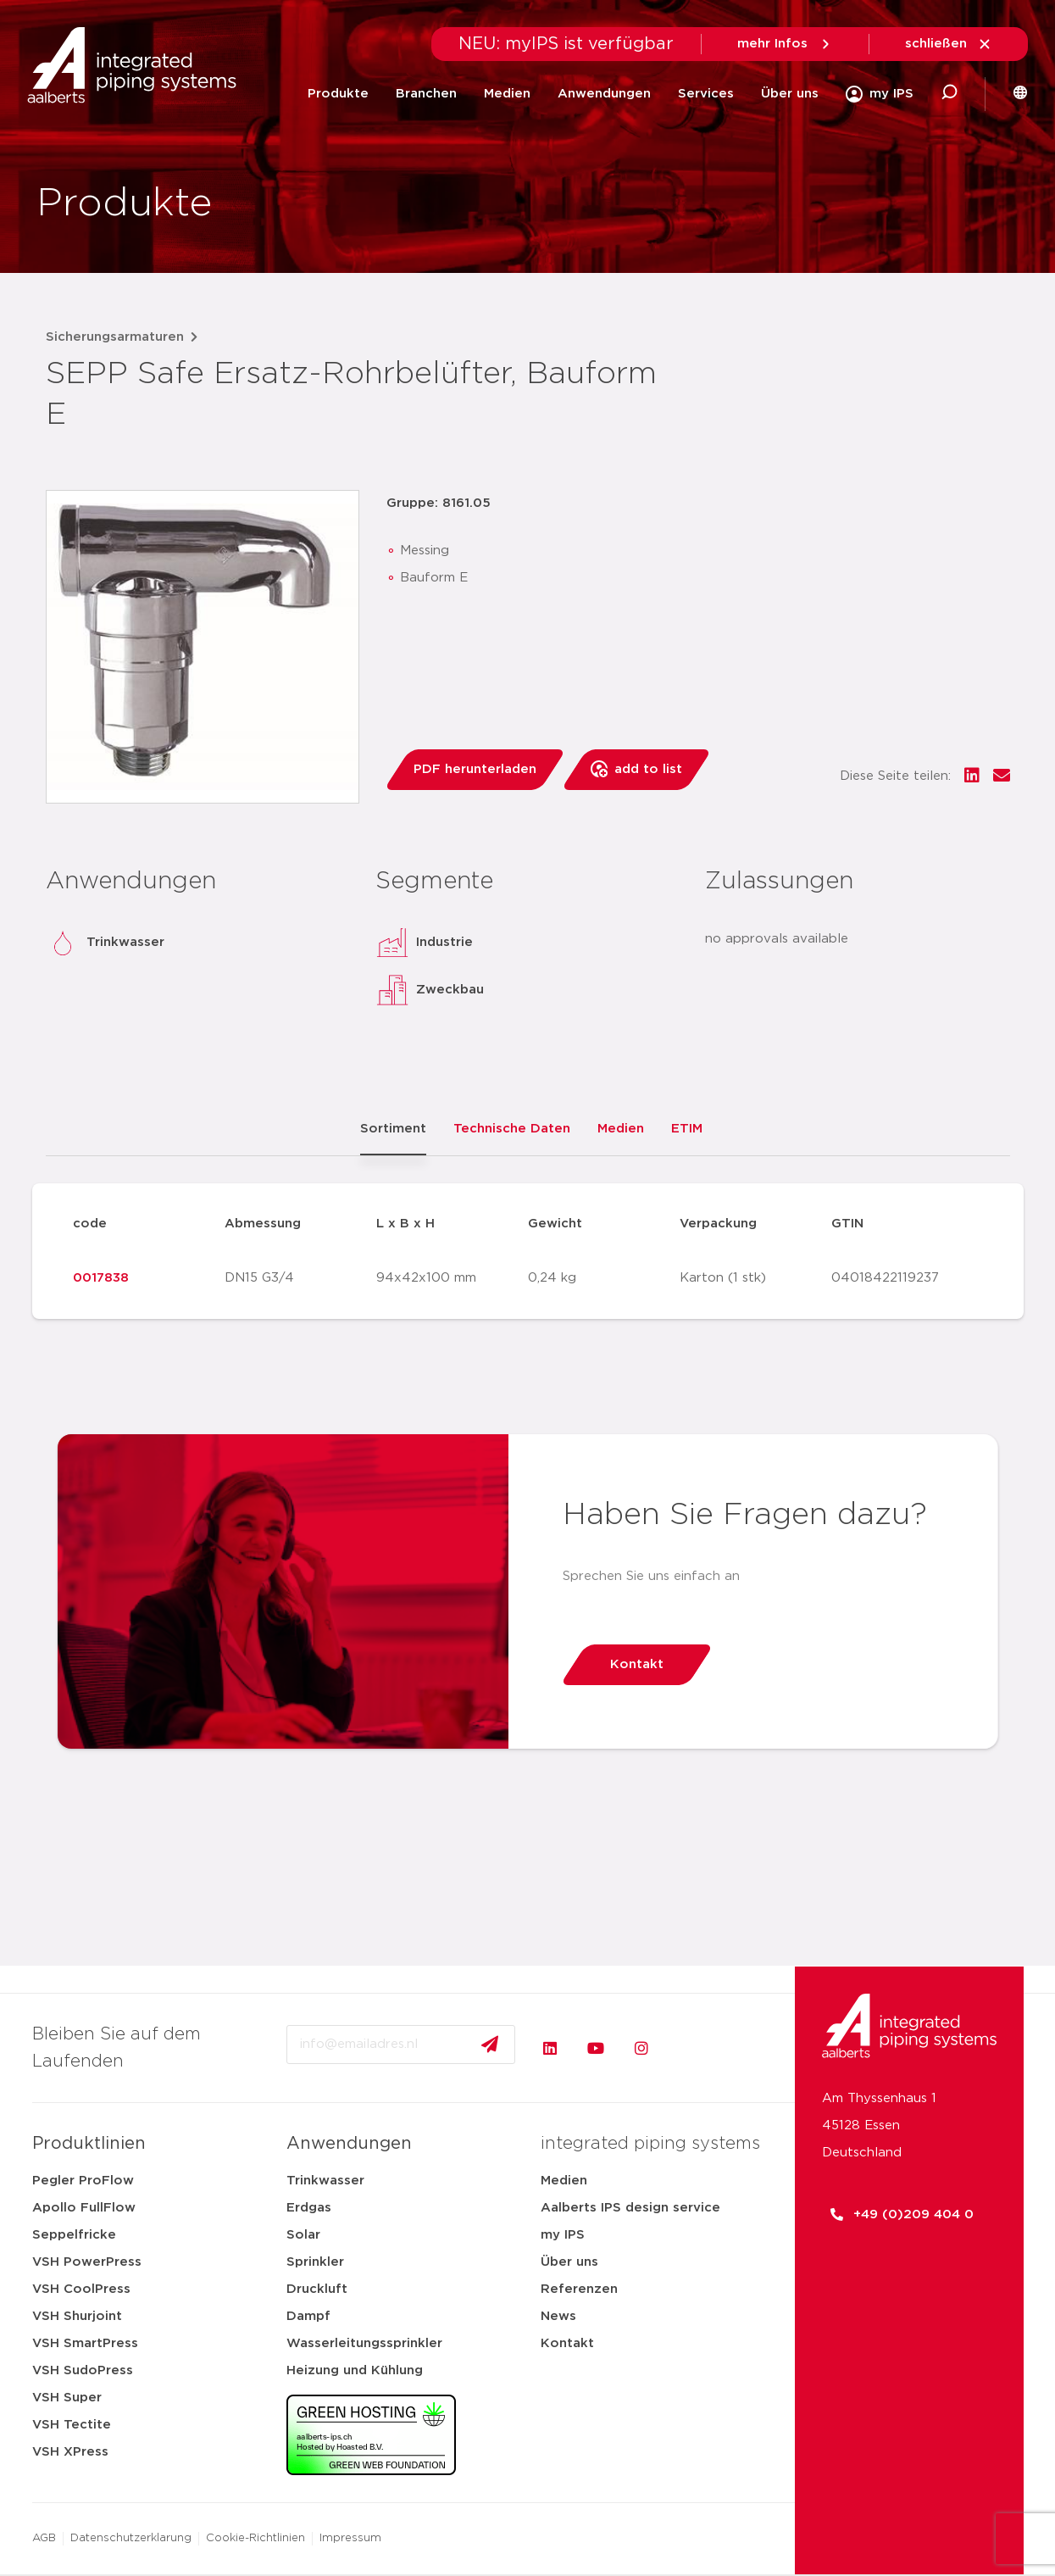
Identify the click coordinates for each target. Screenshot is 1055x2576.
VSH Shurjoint (77, 2316)
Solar (303, 2234)
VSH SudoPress (82, 2370)
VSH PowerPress (87, 2262)
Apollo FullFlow (84, 2207)
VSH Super (67, 2397)
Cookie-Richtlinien (255, 2538)
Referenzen (579, 2289)
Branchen (426, 93)
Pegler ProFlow (83, 2180)
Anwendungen (604, 93)
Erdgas (308, 2207)
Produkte (338, 93)
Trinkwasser (325, 2180)
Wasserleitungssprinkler (364, 2343)
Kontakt (567, 2343)
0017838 (101, 1277)
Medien (507, 93)
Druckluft (316, 2289)
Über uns (790, 93)
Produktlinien (89, 2143)
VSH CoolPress (81, 2289)
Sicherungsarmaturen (115, 337)
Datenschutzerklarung (131, 2538)
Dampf (308, 2316)
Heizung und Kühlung (354, 2370)
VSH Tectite (71, 2424)
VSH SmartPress (85, 2343)
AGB (44, 2538)
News (558, 2316)
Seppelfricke (74, 2234)
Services (706, 93)
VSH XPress (70, 2451)
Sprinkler (315, 2262)
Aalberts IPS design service (630, 2207)
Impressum (350, 2538)
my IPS (563, 2234)
